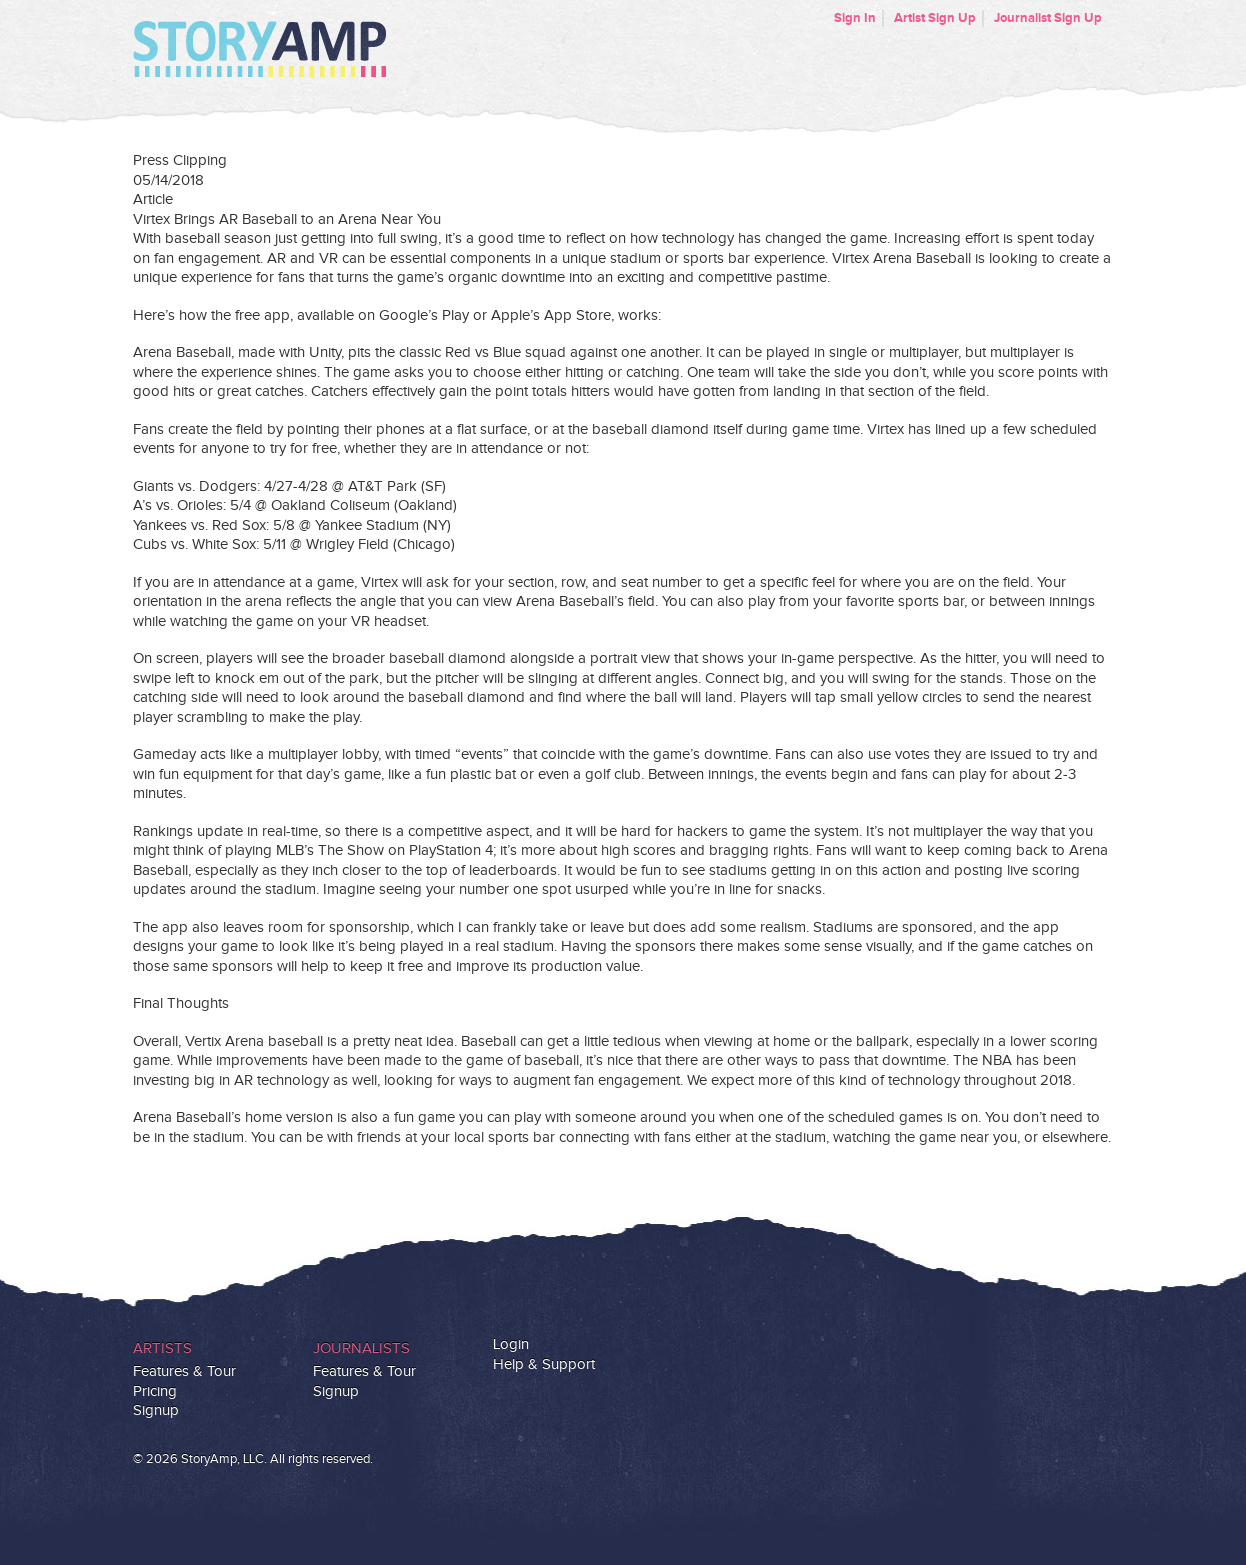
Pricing (155, 1391)
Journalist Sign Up (1048, 18)
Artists (162, 1348)
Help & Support (544, 1364)
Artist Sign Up (935, 18)
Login (511, 1344)
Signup (156, 1410)
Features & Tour (184, 1371)
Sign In (855, 18)
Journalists (361, 1348)
